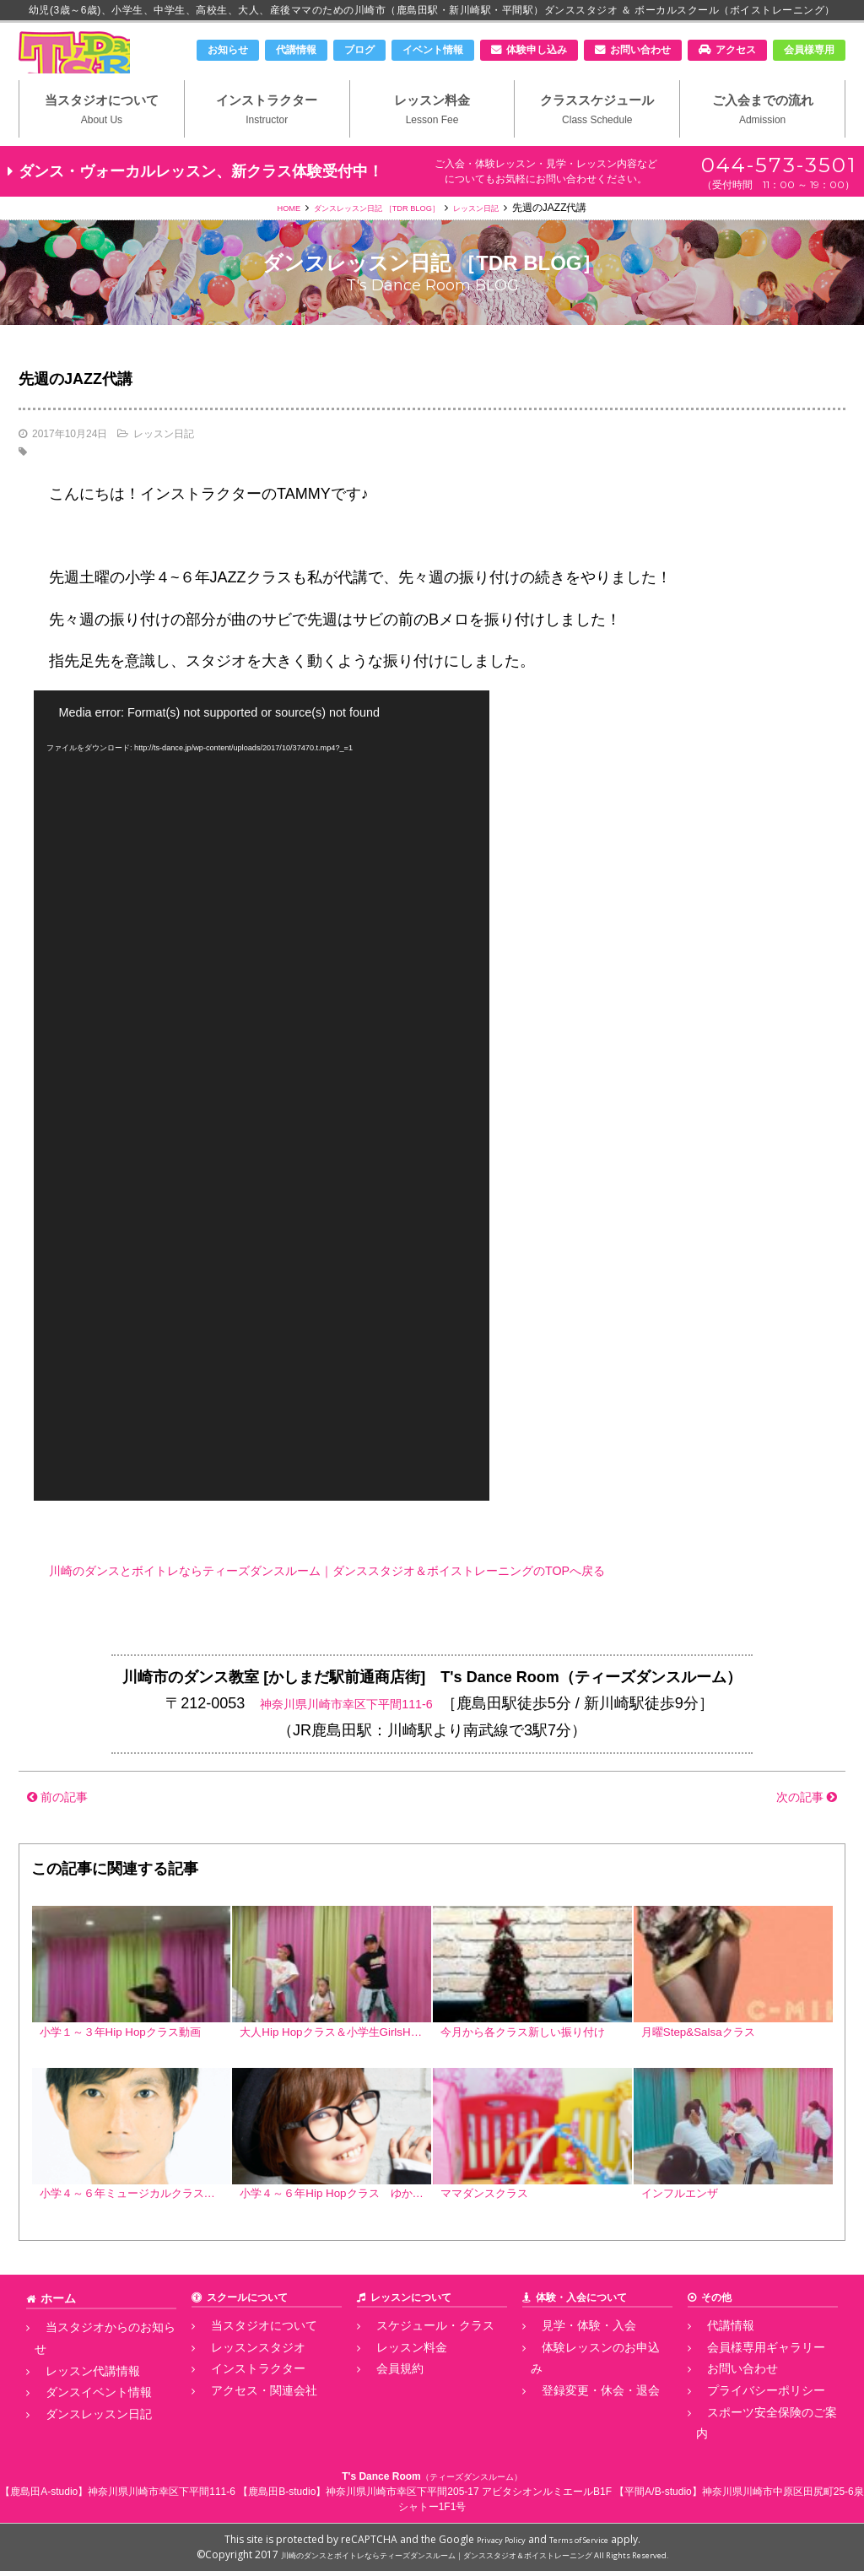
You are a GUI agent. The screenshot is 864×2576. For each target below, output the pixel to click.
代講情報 (296, 50)
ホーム (55, 2339)
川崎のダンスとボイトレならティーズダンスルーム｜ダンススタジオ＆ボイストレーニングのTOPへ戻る (406, 1599)
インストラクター (267, 136)
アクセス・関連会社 (245, 2422)
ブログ (359, 50)
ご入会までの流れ (762, 136)
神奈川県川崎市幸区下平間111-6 (345, 1732)
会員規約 (385, 2404)
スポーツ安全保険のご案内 (757, 2441)
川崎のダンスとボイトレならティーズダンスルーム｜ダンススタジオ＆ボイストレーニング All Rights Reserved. (474, 2559)
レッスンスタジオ (240, 2384)
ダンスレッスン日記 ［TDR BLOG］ (372, 237)
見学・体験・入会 (571, 2366)
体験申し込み (536, 50)
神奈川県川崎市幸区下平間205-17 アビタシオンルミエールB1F (469, 2497)
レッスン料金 (432, 136)
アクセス (736, 50)
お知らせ (228, 50)
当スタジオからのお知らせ (95, 2366)
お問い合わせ (640, 50)
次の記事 (798, 1825)
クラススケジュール (597, 136)
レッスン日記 (499, 237)
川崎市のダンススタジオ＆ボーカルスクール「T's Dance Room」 (107, 65)
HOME (261, 237)
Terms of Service (586, 2544)
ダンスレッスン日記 (80, 2422)
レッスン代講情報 (75, 2384)
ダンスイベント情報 (80, 2404)
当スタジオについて (101, 136)
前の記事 (66, 1825)
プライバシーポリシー (746, 2422)
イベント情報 (432, 50)
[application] (261, 1125)
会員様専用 (809, 50)
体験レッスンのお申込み (586, 2384)
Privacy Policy (491, 2544)
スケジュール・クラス (416, 2366)
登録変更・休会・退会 (581, 2404)
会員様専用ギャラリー (746, 2384)
